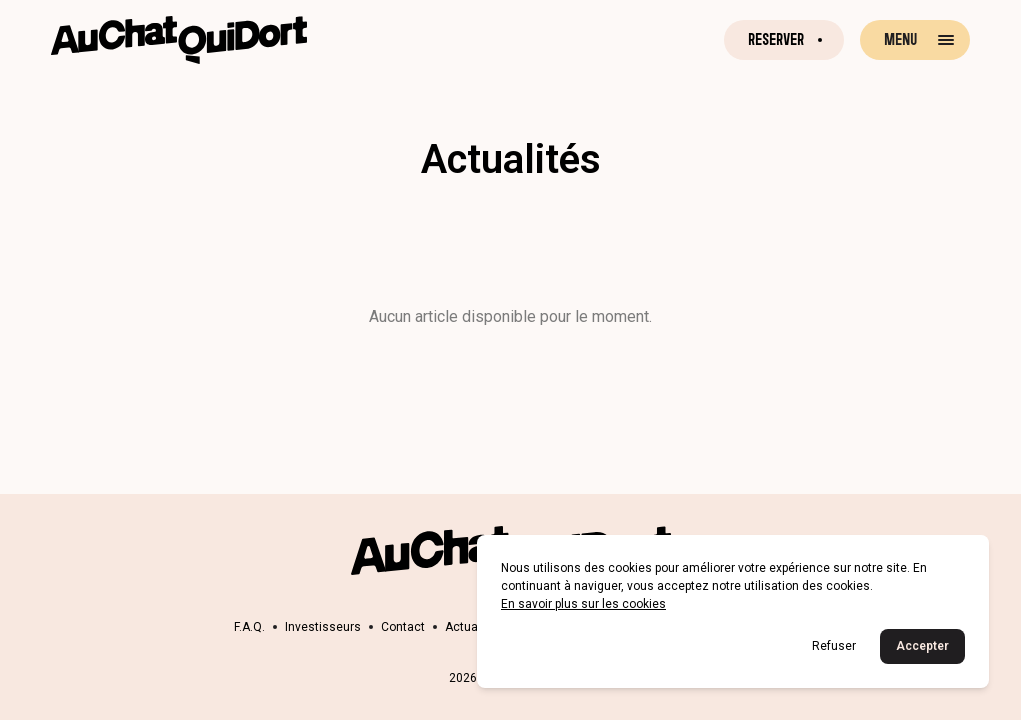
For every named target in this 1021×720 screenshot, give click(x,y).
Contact (403, 627)
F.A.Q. (249, 627)
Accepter (922, 646)
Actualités (473, 627)
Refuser (834, 646)
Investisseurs (323, 627)
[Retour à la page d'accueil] (179, 40)
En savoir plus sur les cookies (583, 604)
